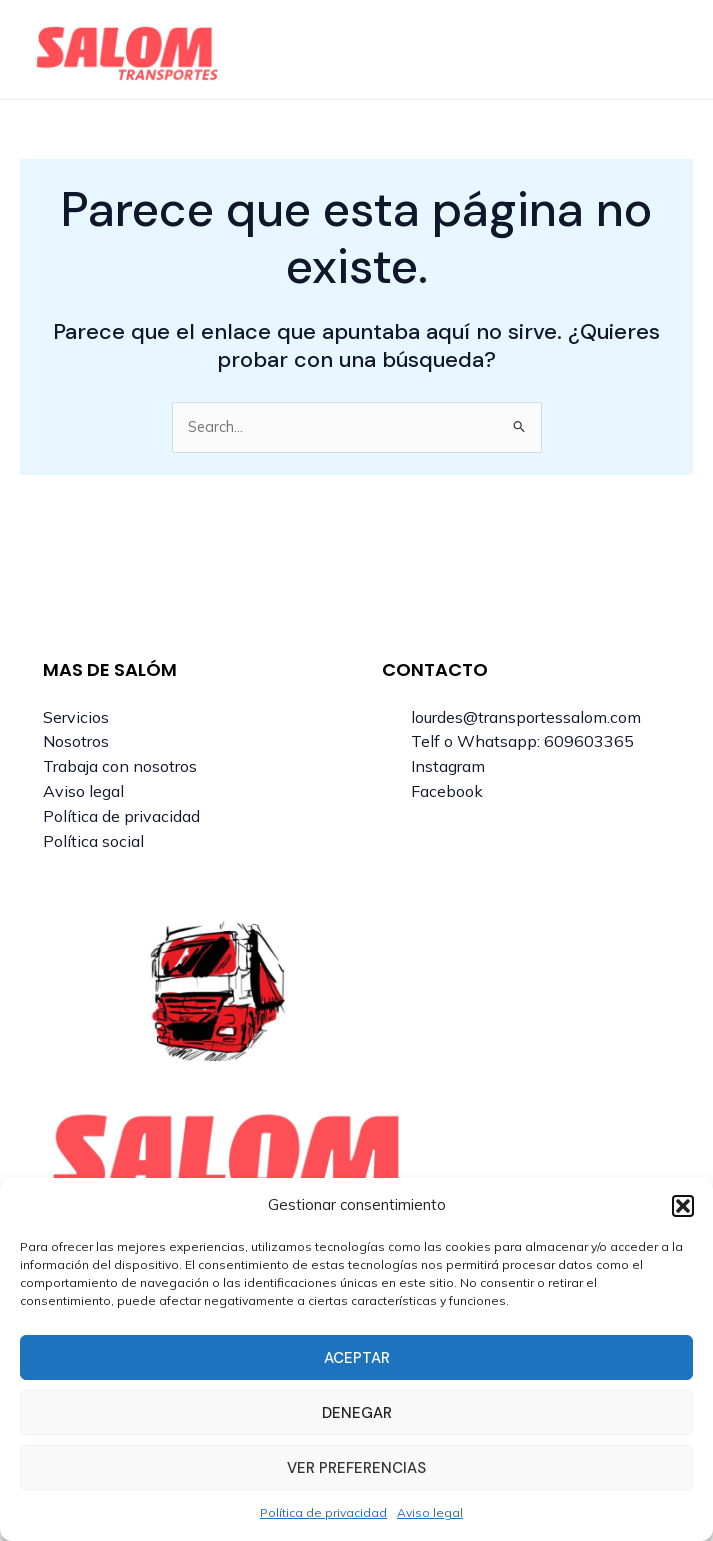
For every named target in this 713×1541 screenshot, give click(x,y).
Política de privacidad (323, 1512)
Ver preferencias (356, 1468)
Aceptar (357, 1358)
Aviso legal (430, 1512)
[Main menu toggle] (659, 50)
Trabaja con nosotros (120, 766)
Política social (93, 841)
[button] (683, 1206)
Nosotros (76, 741)
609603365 (589, 741)
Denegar (357, 1413)
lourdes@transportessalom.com (526, 717)
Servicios (76, 717)
